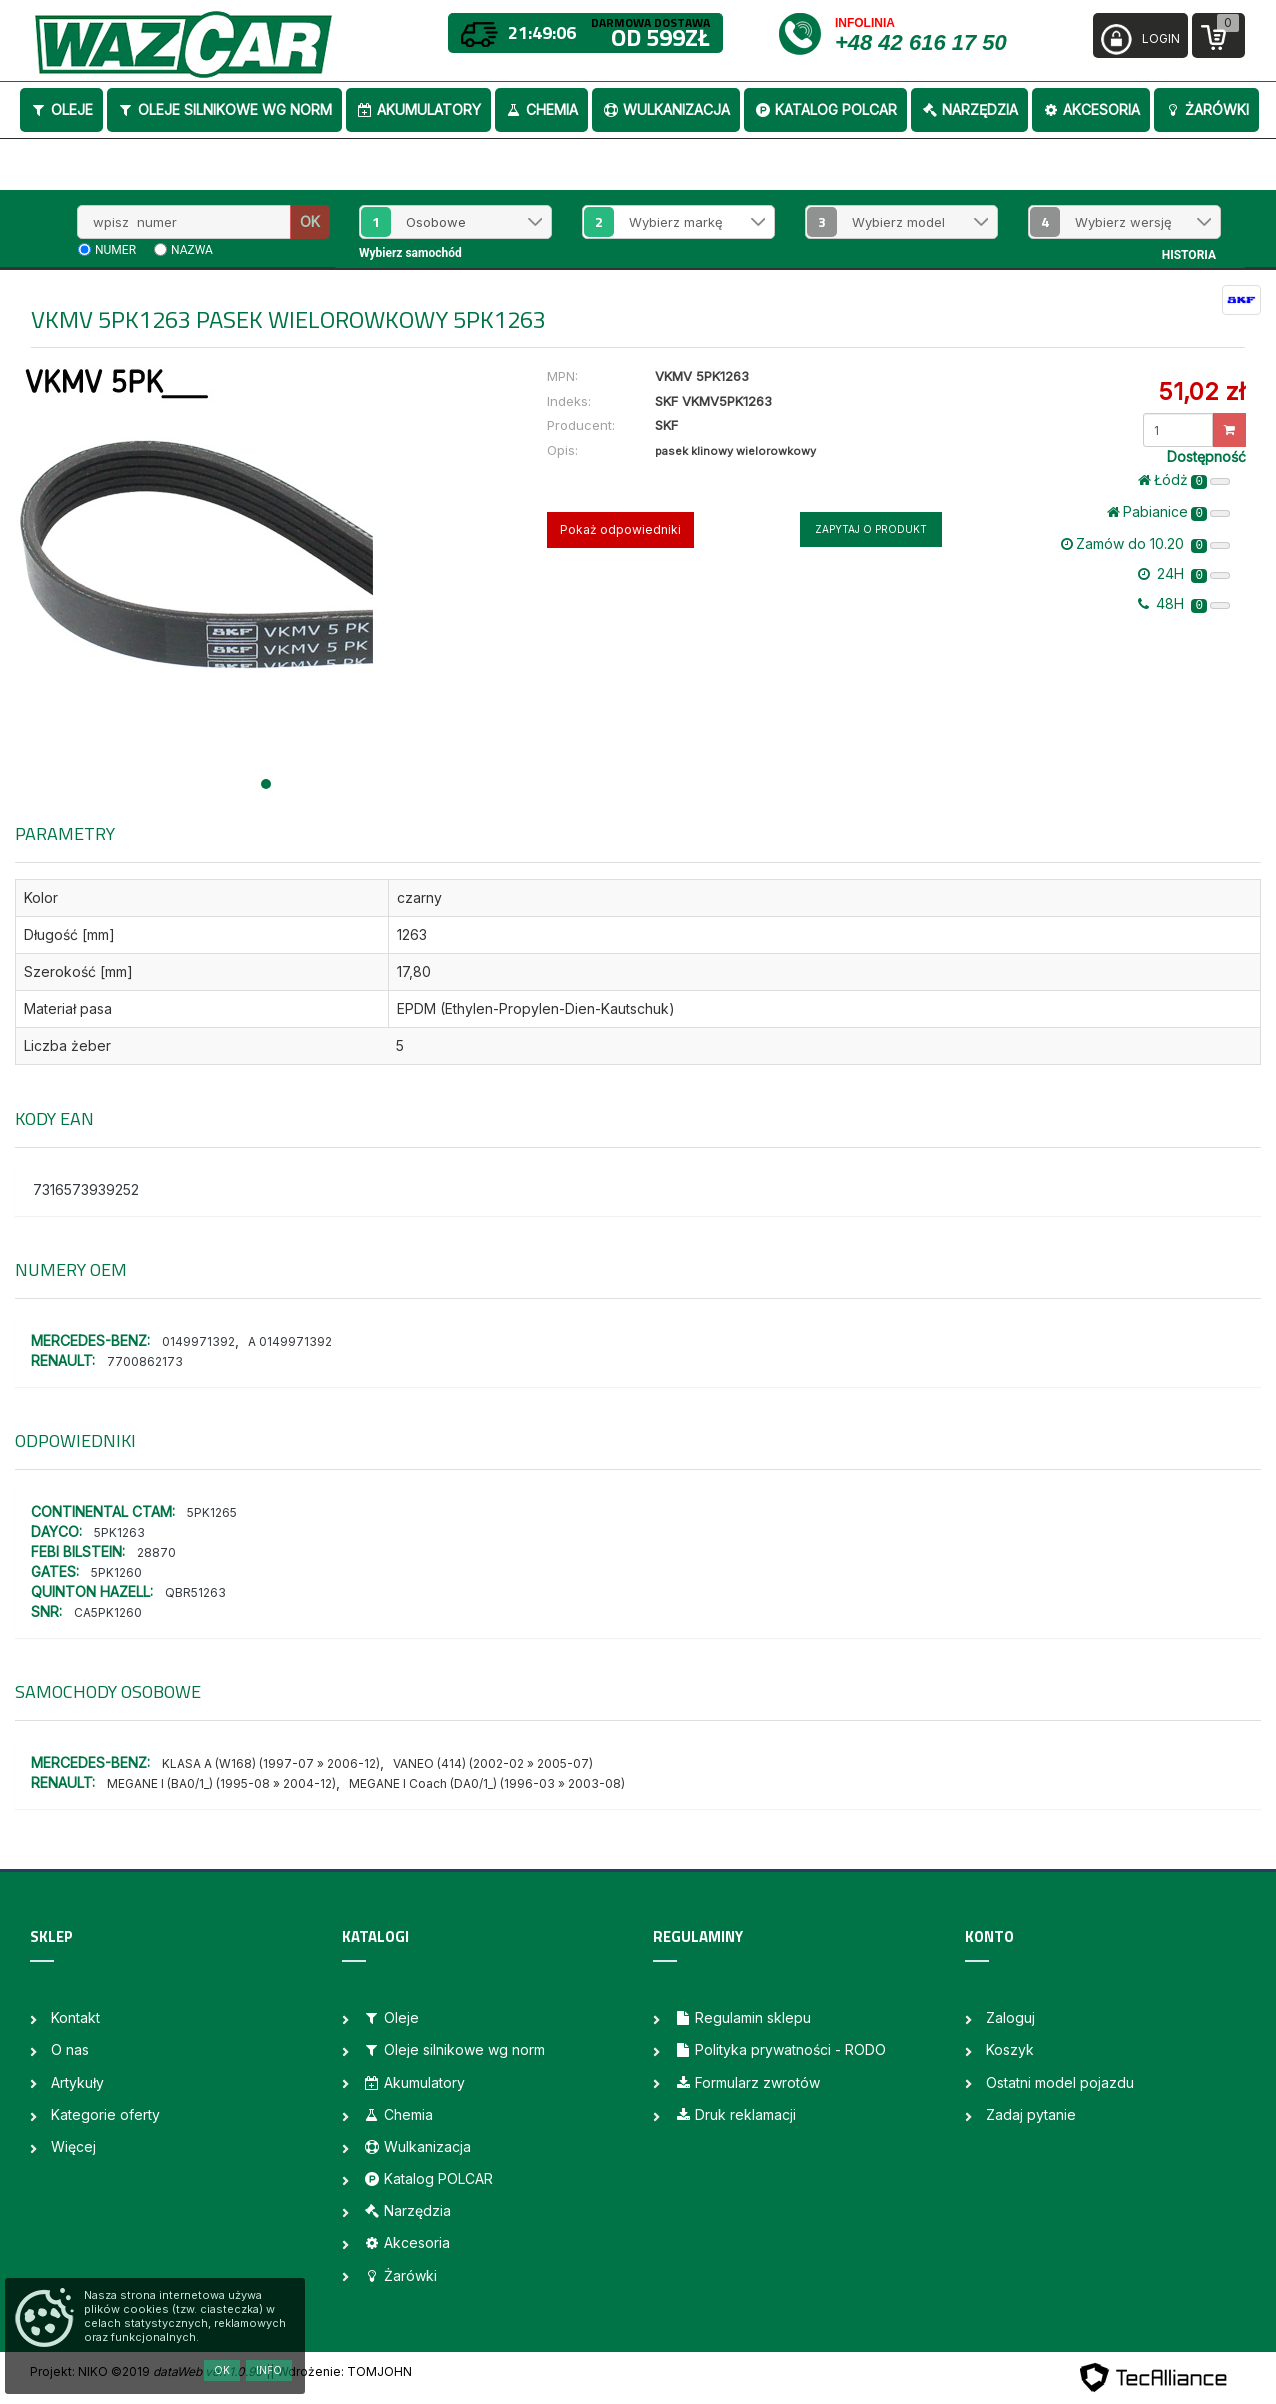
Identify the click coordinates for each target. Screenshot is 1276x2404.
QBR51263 (195, 1592)
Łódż (1184, 480)
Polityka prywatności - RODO (780, 2049)
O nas (70, 2049)
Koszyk (1010, 2049)
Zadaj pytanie (1031, 2114)
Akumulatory (418, 109)
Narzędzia (969, 109)
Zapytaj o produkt (871, 529)
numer (115, 250)
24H (1184, 574)
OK (310, 221)
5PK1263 (119, 1532)
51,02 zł (1201, 391)
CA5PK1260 (108, 1612)
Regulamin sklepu (742, 2017)
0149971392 (198, 1341)
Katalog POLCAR (825, 109)
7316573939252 (86, 1189)
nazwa (192, 250)
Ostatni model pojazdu (1060, 2082)
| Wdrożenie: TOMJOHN (341, 2371)
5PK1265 (212, 1512)
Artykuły (77, 2082)
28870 (156, 1552)
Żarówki (1206, 109)
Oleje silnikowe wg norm (224, 109)
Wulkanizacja (666, 109)
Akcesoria (1091, 109)
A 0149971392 (290, 1341)
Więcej (73, 2146)
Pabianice (1168, 512)
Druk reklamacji (735, 2114)
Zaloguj (1010, 2017)
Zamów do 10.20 (1145, 544)
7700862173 (145, 1361)
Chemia (541, 109)
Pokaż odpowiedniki (620, 529)
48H (1184, 604)
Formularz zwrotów (747, 2082)
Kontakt (75, 2017)
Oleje (61, 109)
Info (269, 2370)
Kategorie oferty (105, 2114)
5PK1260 (116, 1572)
